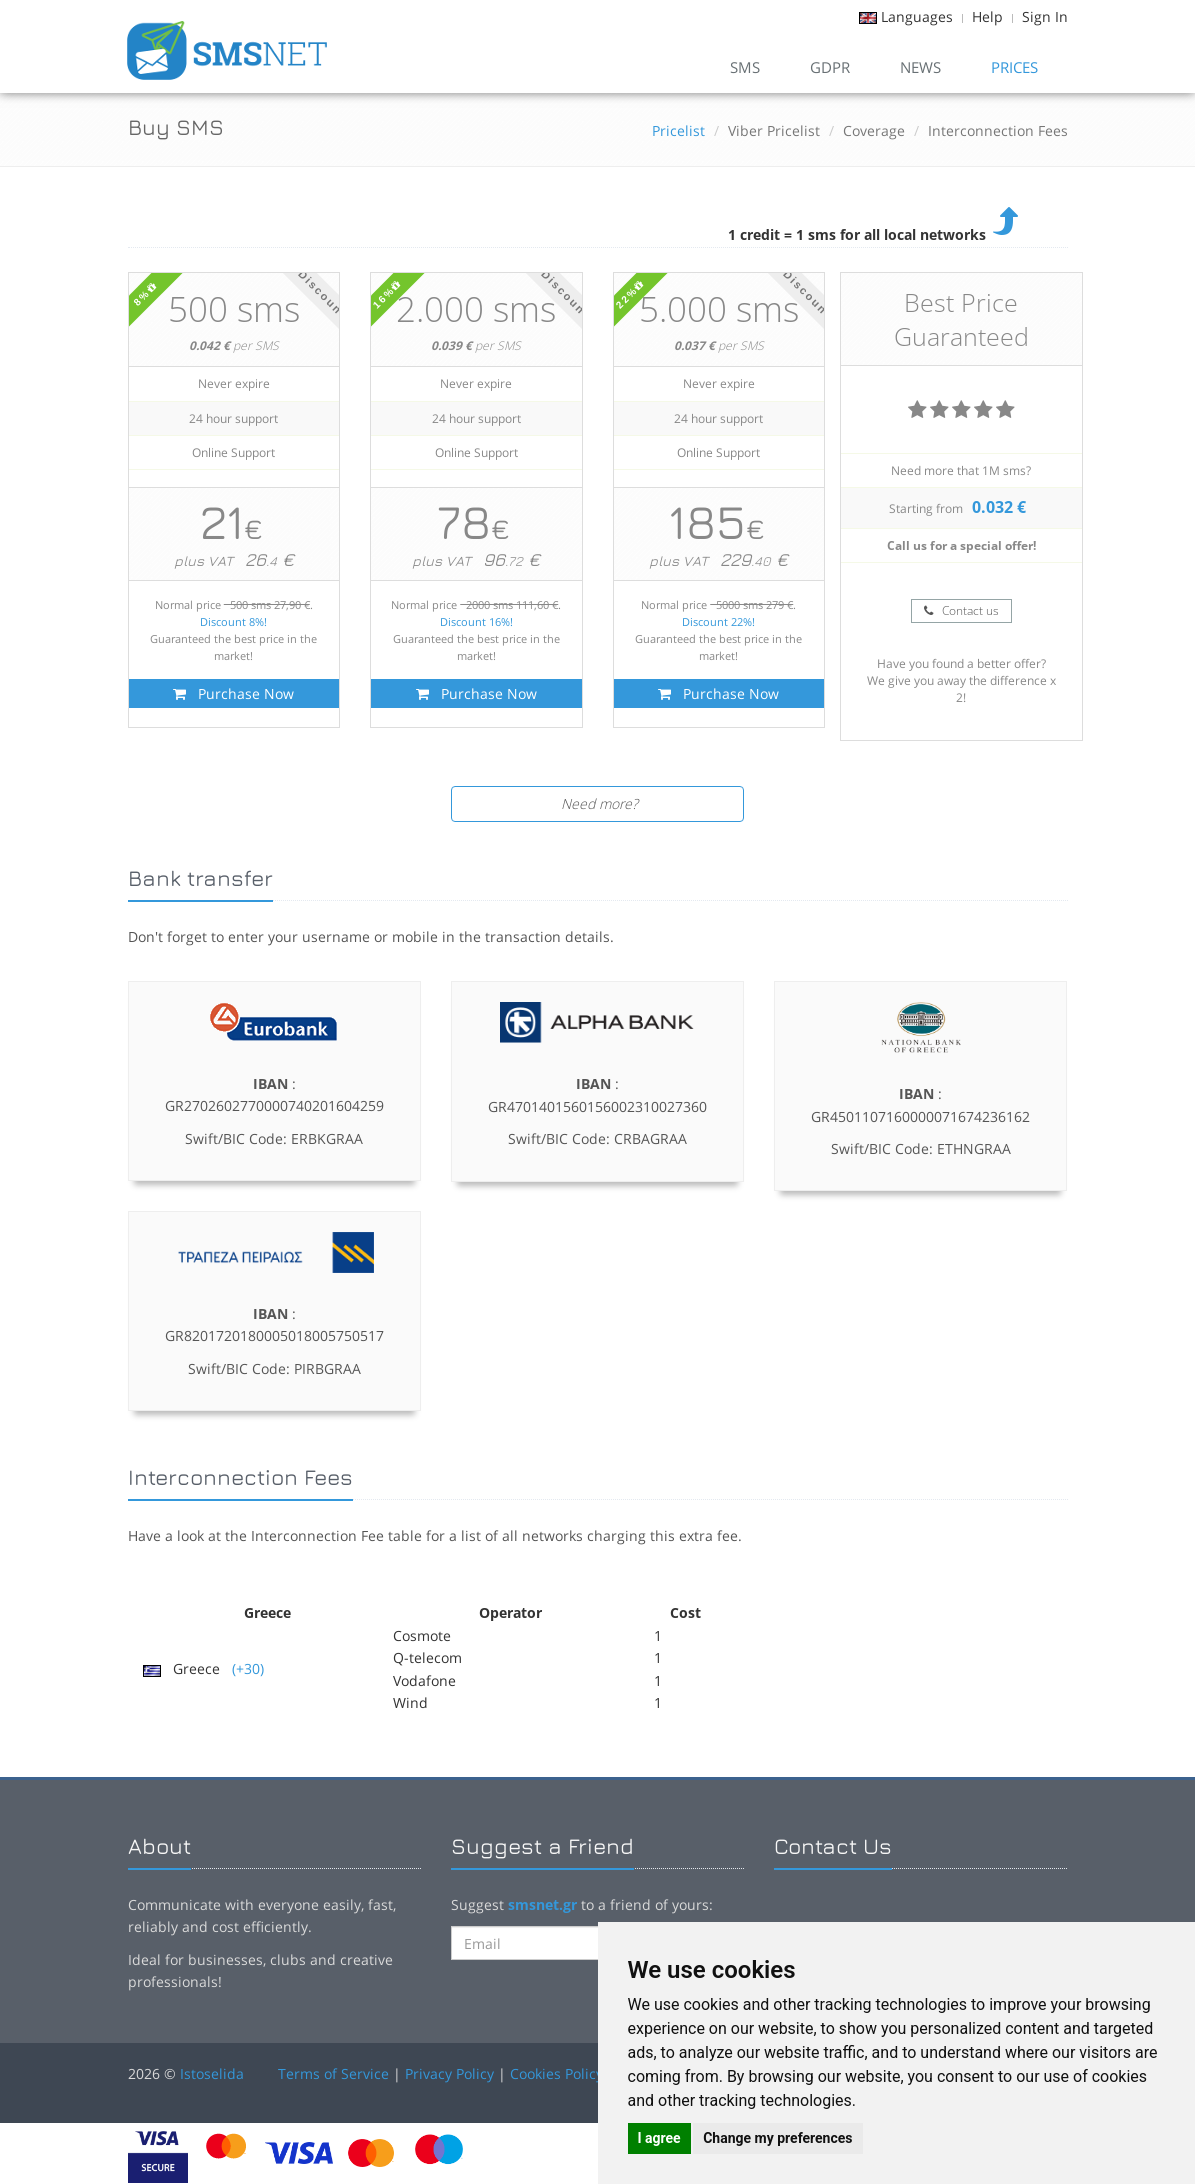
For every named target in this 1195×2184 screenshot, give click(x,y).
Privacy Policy (449, 2073)
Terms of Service (333, 2073)
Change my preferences (777, 2138)
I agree (659, 2138)
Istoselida (212, 2073)
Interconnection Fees (998, 130)
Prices (1014, 67)
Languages (917, 16)
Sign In (1045, 16)
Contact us (961, 610)
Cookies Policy (556, 2073)
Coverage (874, 130)
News (920, 67)
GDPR (830, 67)
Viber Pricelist (774, 130)
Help (987, 16)
